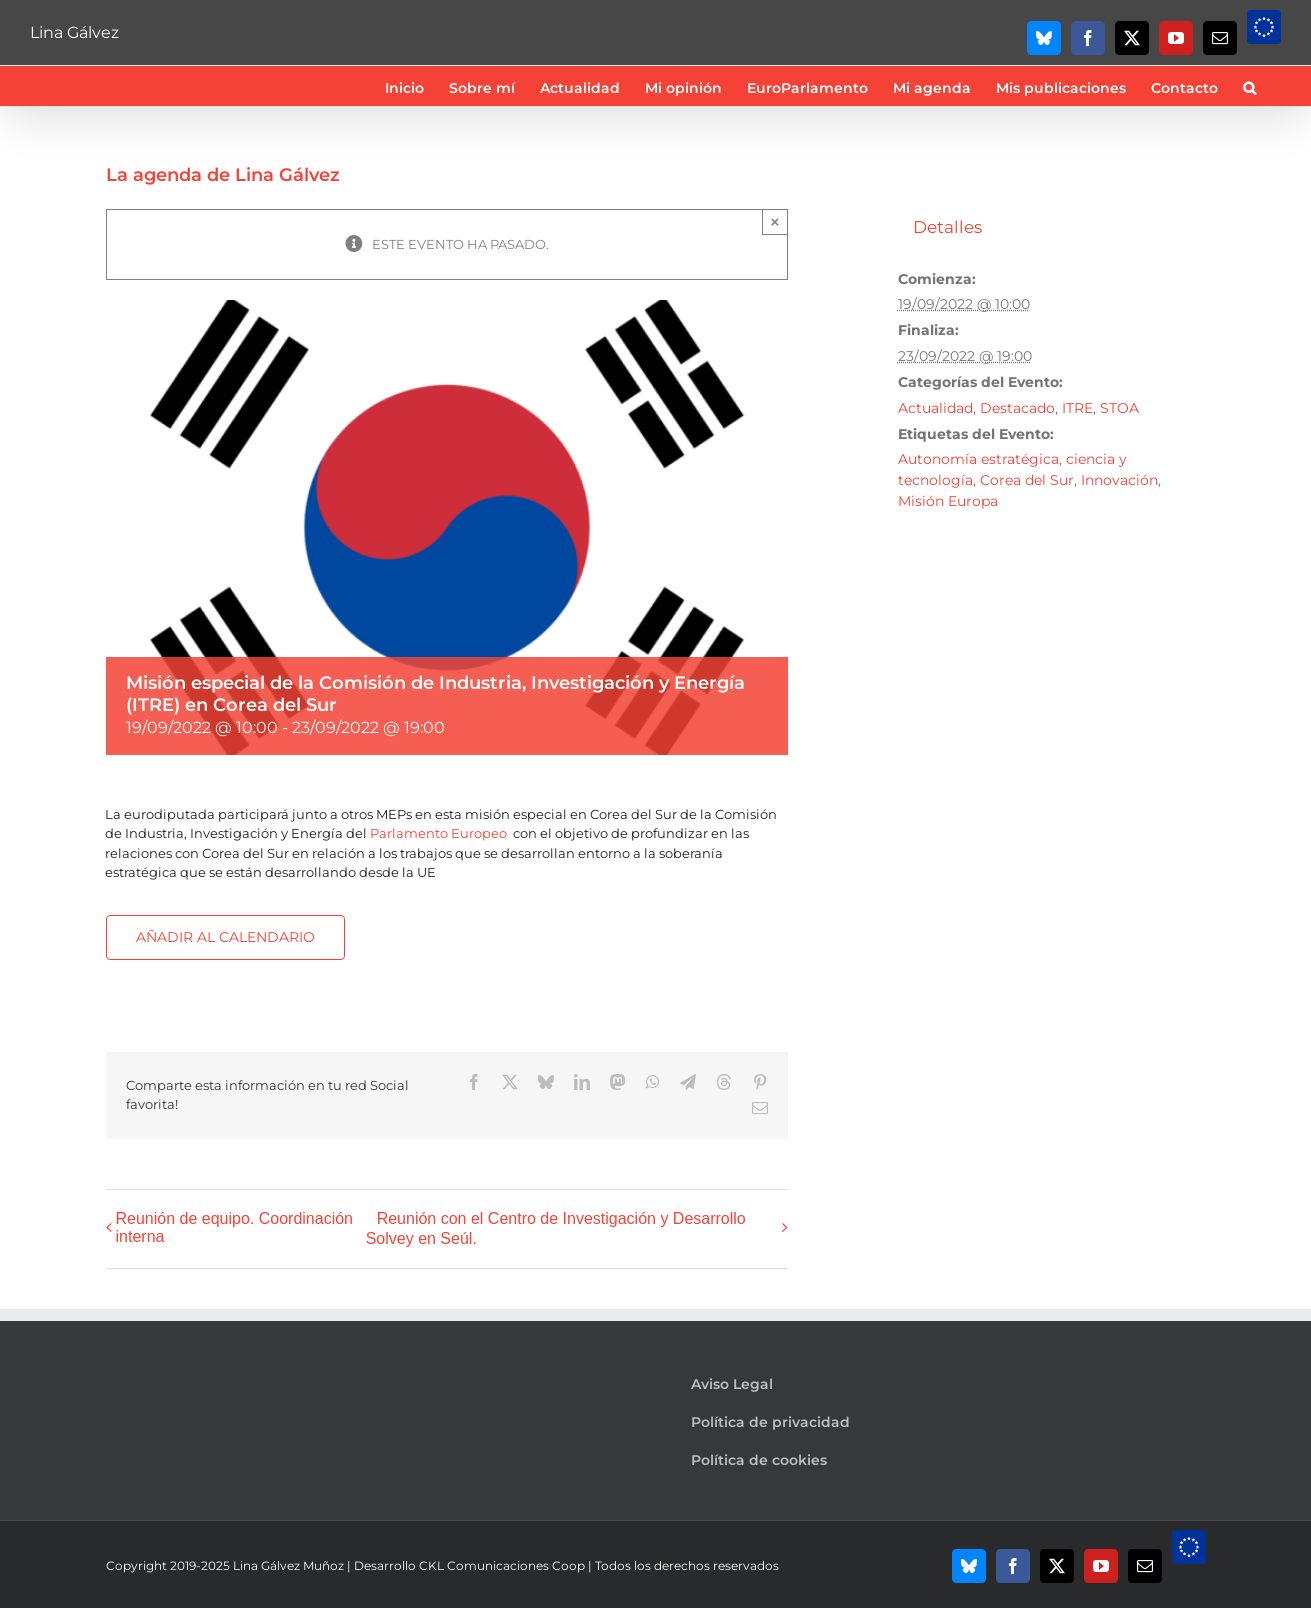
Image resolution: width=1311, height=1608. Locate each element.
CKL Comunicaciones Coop (502, 1565)
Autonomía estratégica (978, 459)
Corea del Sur (1027, 480)
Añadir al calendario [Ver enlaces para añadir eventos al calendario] (225, 937)
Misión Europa (948, 501)
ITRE (1077, 408)
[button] (1249, 86)
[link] (438, 833)
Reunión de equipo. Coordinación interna (235, 1227)
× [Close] (775, 221)
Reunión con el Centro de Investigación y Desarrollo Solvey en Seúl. (556, 1228)
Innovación (1119, 480)
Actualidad (935, 408)
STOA (1119, 408)
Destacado (1017, 408)
